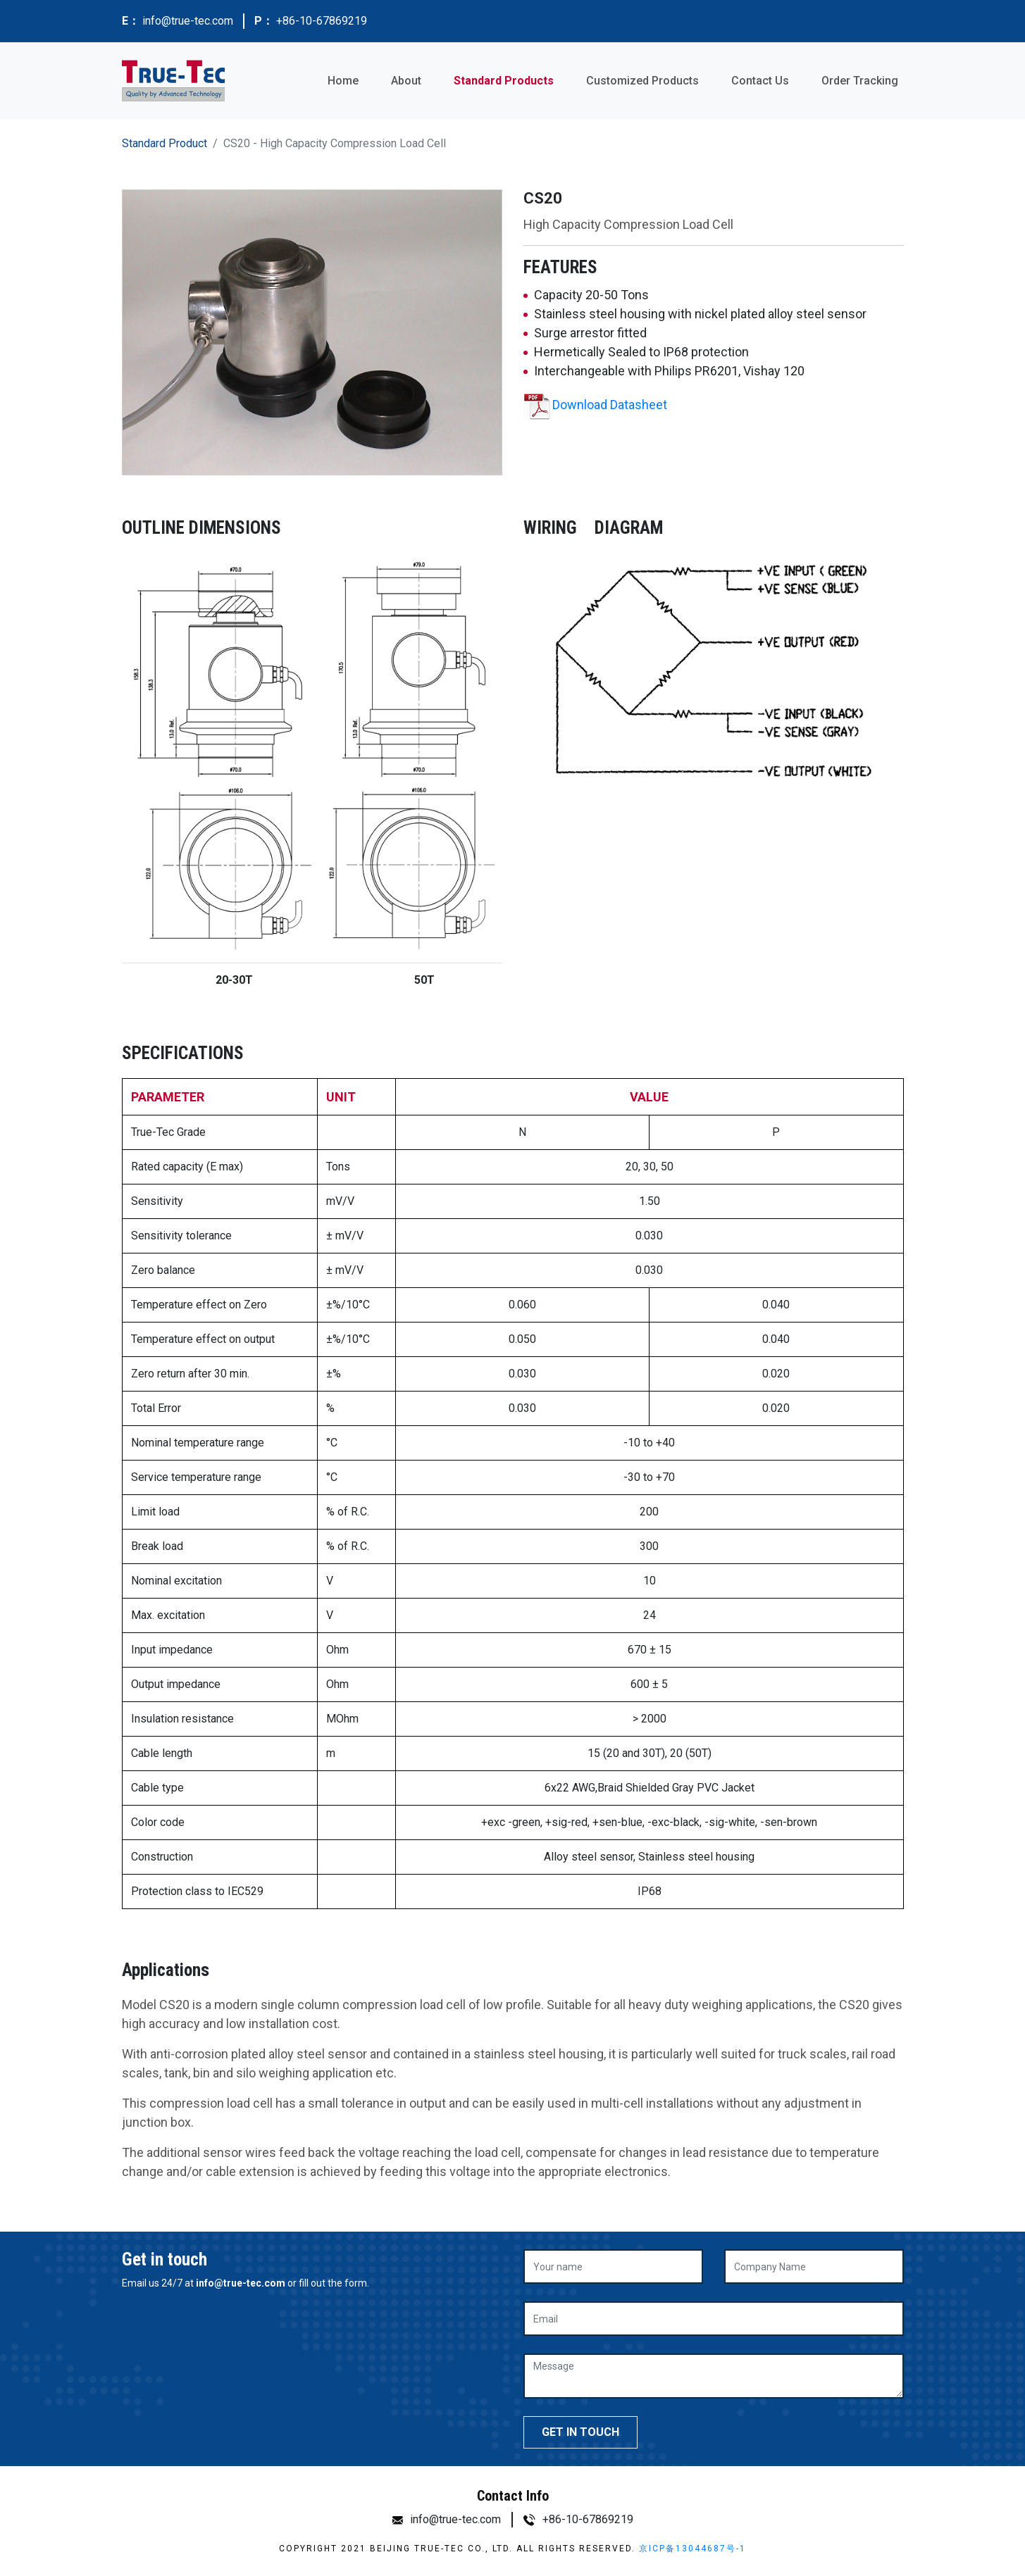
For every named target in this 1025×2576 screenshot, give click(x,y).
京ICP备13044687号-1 (692, 2548)
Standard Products (504, 80)
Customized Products (642, 80)
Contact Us (760, 80)
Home (343, 80)
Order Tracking (859, 80)
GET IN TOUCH (580, 2432)
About (406, 80)
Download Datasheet (609, 404)
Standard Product (164, 143)
